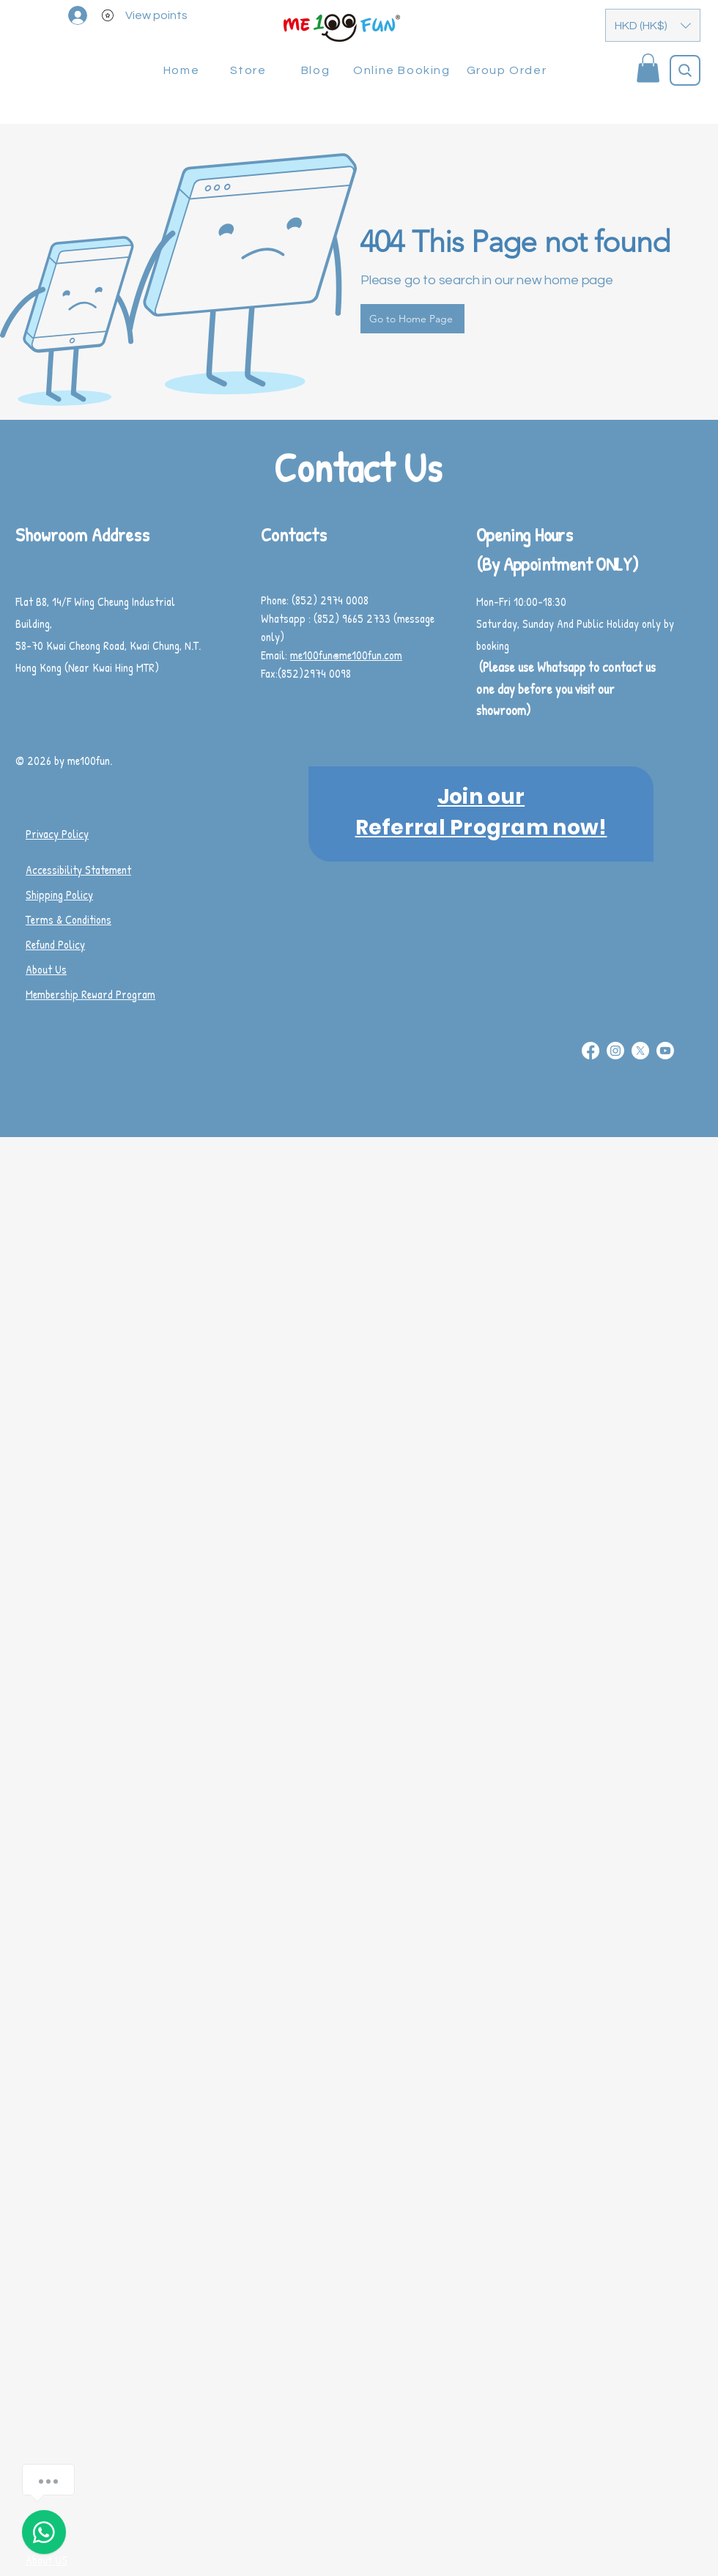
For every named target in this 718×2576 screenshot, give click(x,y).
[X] (640, 1050)
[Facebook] (590, 1050)
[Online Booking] (403, 70)
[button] (652, 25)
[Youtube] (665, 1050)
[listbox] (652, 25)
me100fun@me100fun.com (346, 655)
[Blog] (317, 70)
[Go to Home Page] (412, 318)
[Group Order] (508, 70)
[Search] (685, 70)
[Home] (182, 70)
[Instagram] (615, 1050)
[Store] (249, 70)
